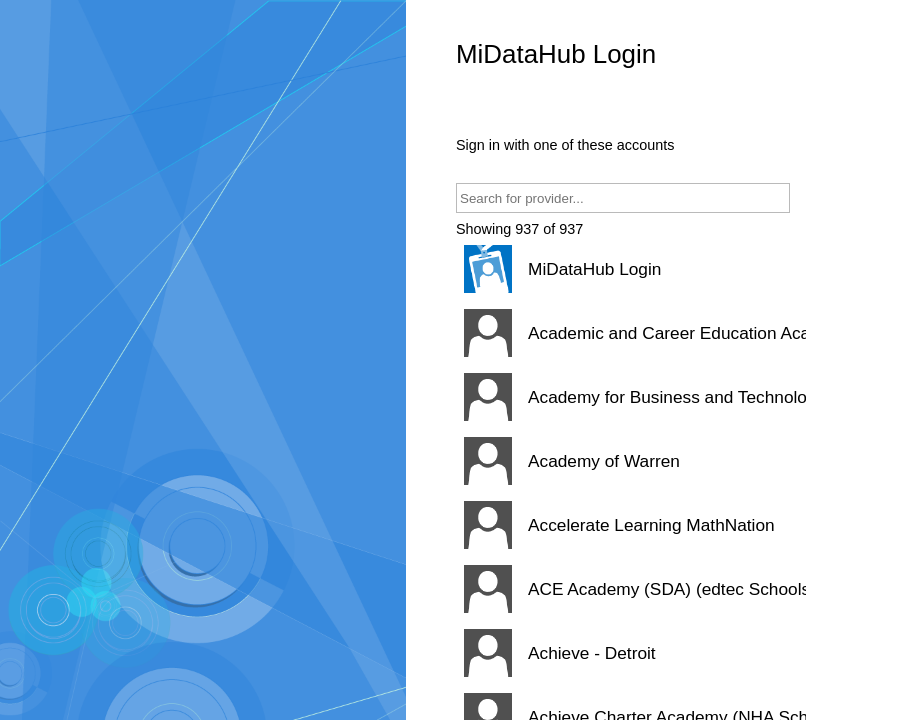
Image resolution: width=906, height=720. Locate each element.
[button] (631, 269)
